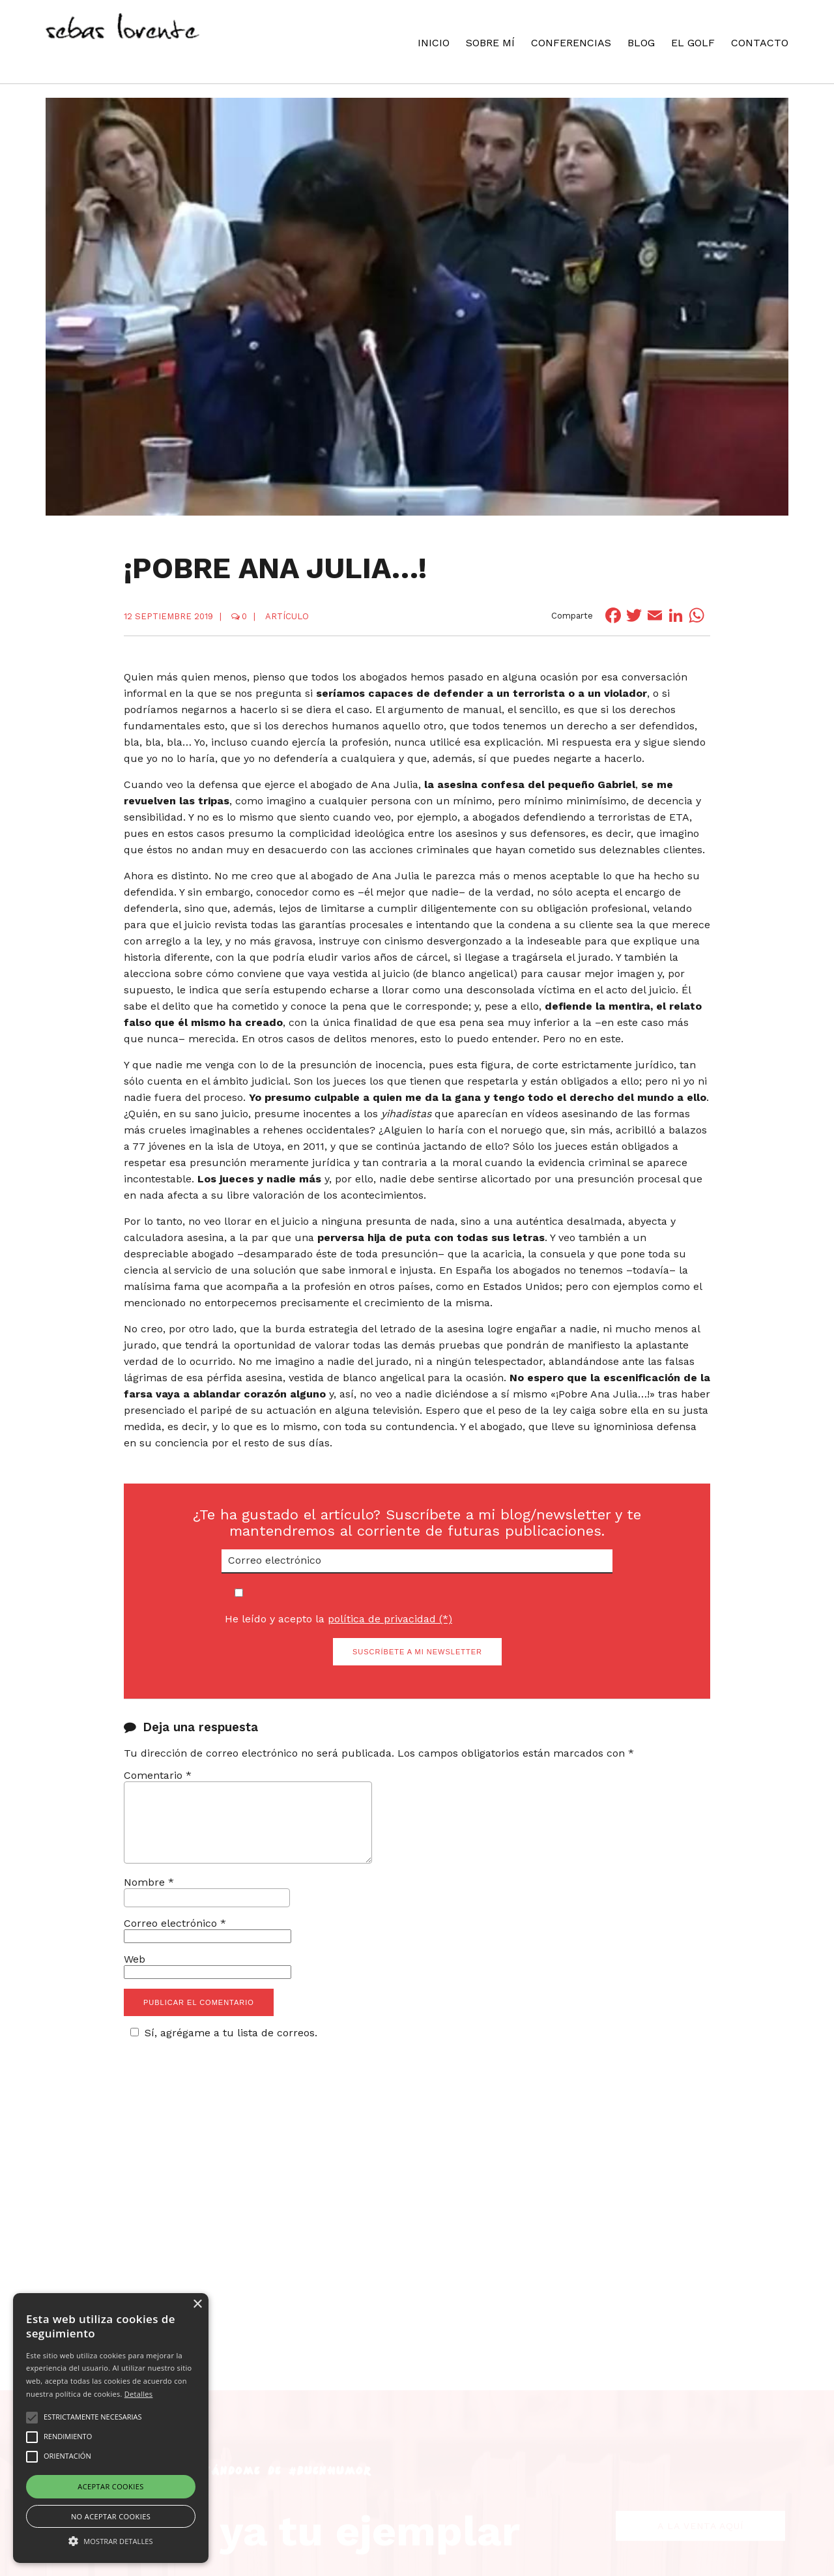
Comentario (158, 1775)
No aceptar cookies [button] (111, 2516)
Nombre (149, 1898)
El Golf (693, 43)
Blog (641, 43)
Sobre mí (490, 43)
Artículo (287, 616)
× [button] (197, 2304)
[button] (110, 2540)
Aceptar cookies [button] (110, 2486)
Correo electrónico (175, 1939)
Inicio (434, 43)
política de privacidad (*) (390, 1619)
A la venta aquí (700, 2481)
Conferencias (571, 43)
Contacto (759, 43)
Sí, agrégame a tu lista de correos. (221, 2048)
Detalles (138, 2394)
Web (134, 1975)
